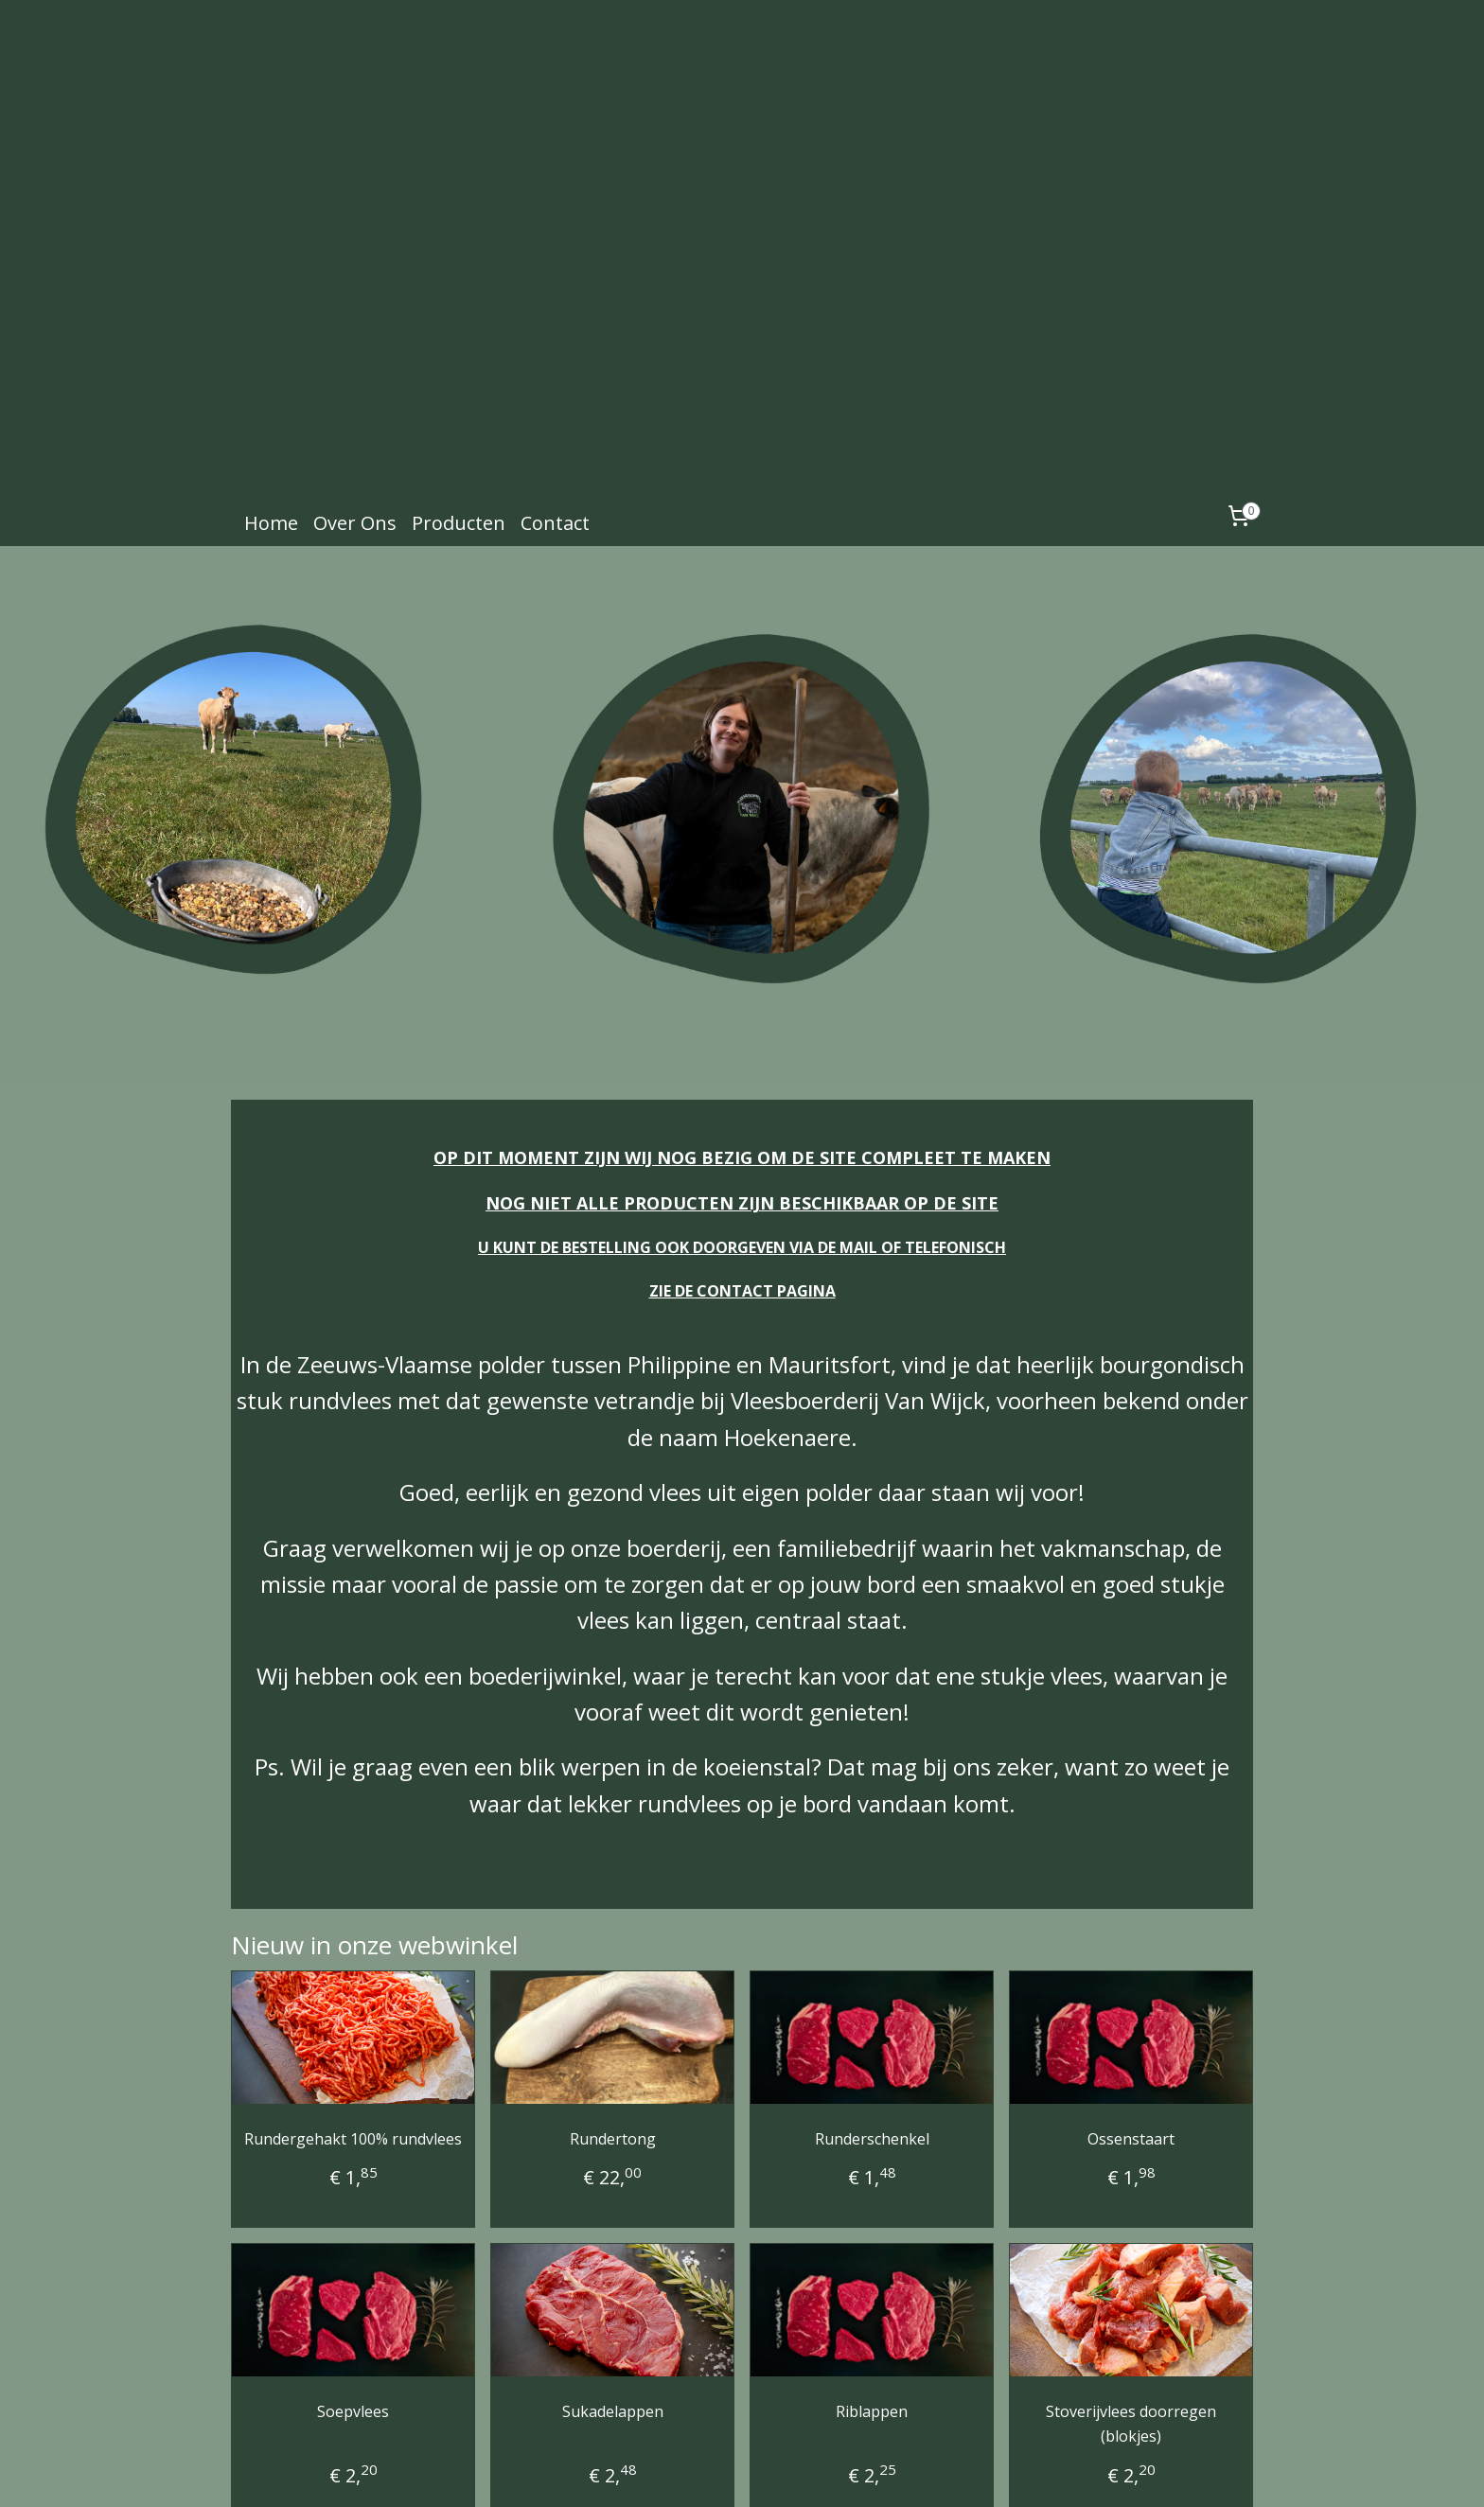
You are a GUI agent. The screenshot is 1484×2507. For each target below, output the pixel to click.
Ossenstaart (1131, 2032)
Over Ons (355, 417)
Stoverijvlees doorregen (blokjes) (1131, 2318)
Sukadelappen (612, 2306)
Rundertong (613, 2032)
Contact (555, 417)
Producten (458, 417)
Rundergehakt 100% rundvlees (353, 2032)
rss (739, 2472)
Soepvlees (353, 2306)
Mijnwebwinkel (976, 2472)
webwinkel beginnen (811, 2472)
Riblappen (872, 2306)
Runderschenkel (872, 2032)
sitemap (699, 2472)
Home (271, 417)
